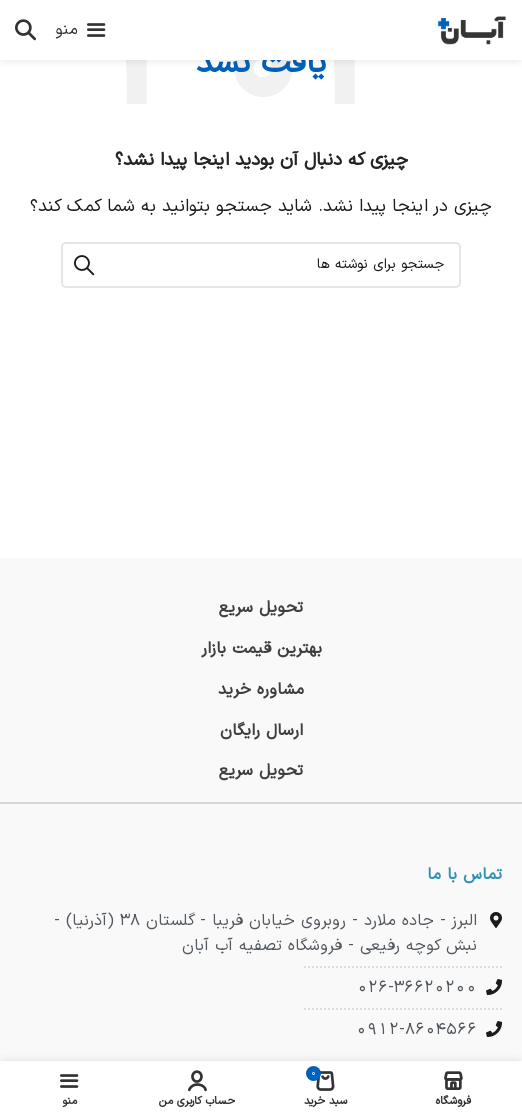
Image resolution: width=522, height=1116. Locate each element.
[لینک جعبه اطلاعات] (261, 608)
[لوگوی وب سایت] (472, 29)
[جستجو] (25, 30)
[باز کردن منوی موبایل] (80, 30)
